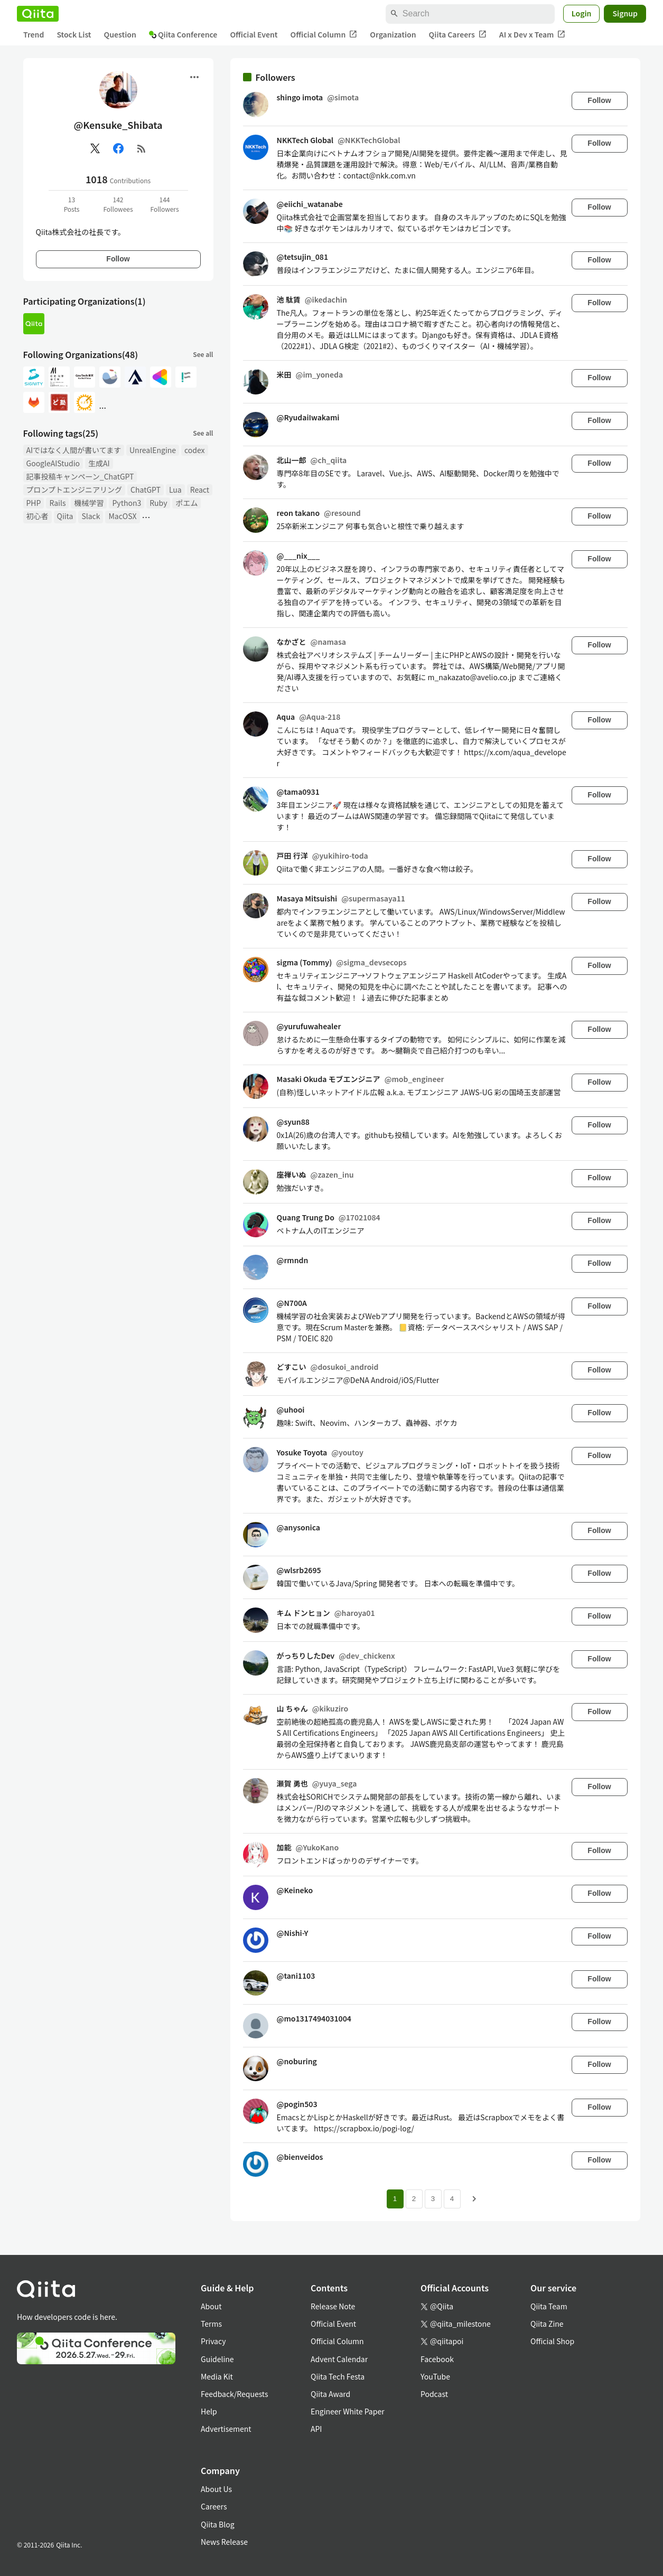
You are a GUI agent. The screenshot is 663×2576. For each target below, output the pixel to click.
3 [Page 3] (433, 2199)
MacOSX (122, 516)
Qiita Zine (547, 2323)
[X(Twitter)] (95, 148)
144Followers (164, 204)
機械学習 (89, 502)
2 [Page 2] (414, 2199)
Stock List (74, 34)
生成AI (99, 463)
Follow (117, 259)
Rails (57, 502)
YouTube (435, 2376)
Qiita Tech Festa (338, 2376)
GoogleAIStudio (53, 463)
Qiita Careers (458, 34)
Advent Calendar (339, 2359)
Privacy (213, 2341)
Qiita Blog (218, 2524)
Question (120, 34)
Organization (393, 34)
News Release (224, 2541)
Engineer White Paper (348, 2411)
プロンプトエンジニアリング (74, 489)
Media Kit (217, 2376)
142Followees (118, 204)
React (199, 489)
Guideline (217, 2359)
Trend (33, 34)
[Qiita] (38, 14)
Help (209, 2411)
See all (203, 354)
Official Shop (552, 2341)
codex (194, 450)
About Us (216, 2489)
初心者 (37, 516)
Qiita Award (330, 2394)
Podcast (434, 2394)
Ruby (158, 502)
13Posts (72, 204)
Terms (211, 2323)
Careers (214, 2506)
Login (582, 13)
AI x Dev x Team (532, 34)
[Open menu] (194, 77)
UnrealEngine (152, 450)
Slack (90, 516)
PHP (33, 502)
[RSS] (141, 148)
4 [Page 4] (452, 2199)
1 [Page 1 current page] (395, 2199)
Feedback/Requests (234, 2394)
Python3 (126, 502)
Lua (175, 489)
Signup (625, 13)
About (211, 2306)
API (316, 2428)
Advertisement (226, 2428)
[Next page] (474, 2198)
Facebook (437, 2359)
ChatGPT (145, 489)
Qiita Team (548, 2306)
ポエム (186, 502)
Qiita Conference (183, 34)
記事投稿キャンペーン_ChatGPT (80, 476)
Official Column (324, 34)
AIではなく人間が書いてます (74, 450)
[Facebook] (118, 148)
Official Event (253, 34)
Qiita (65, 516)
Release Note (333, 2306)
